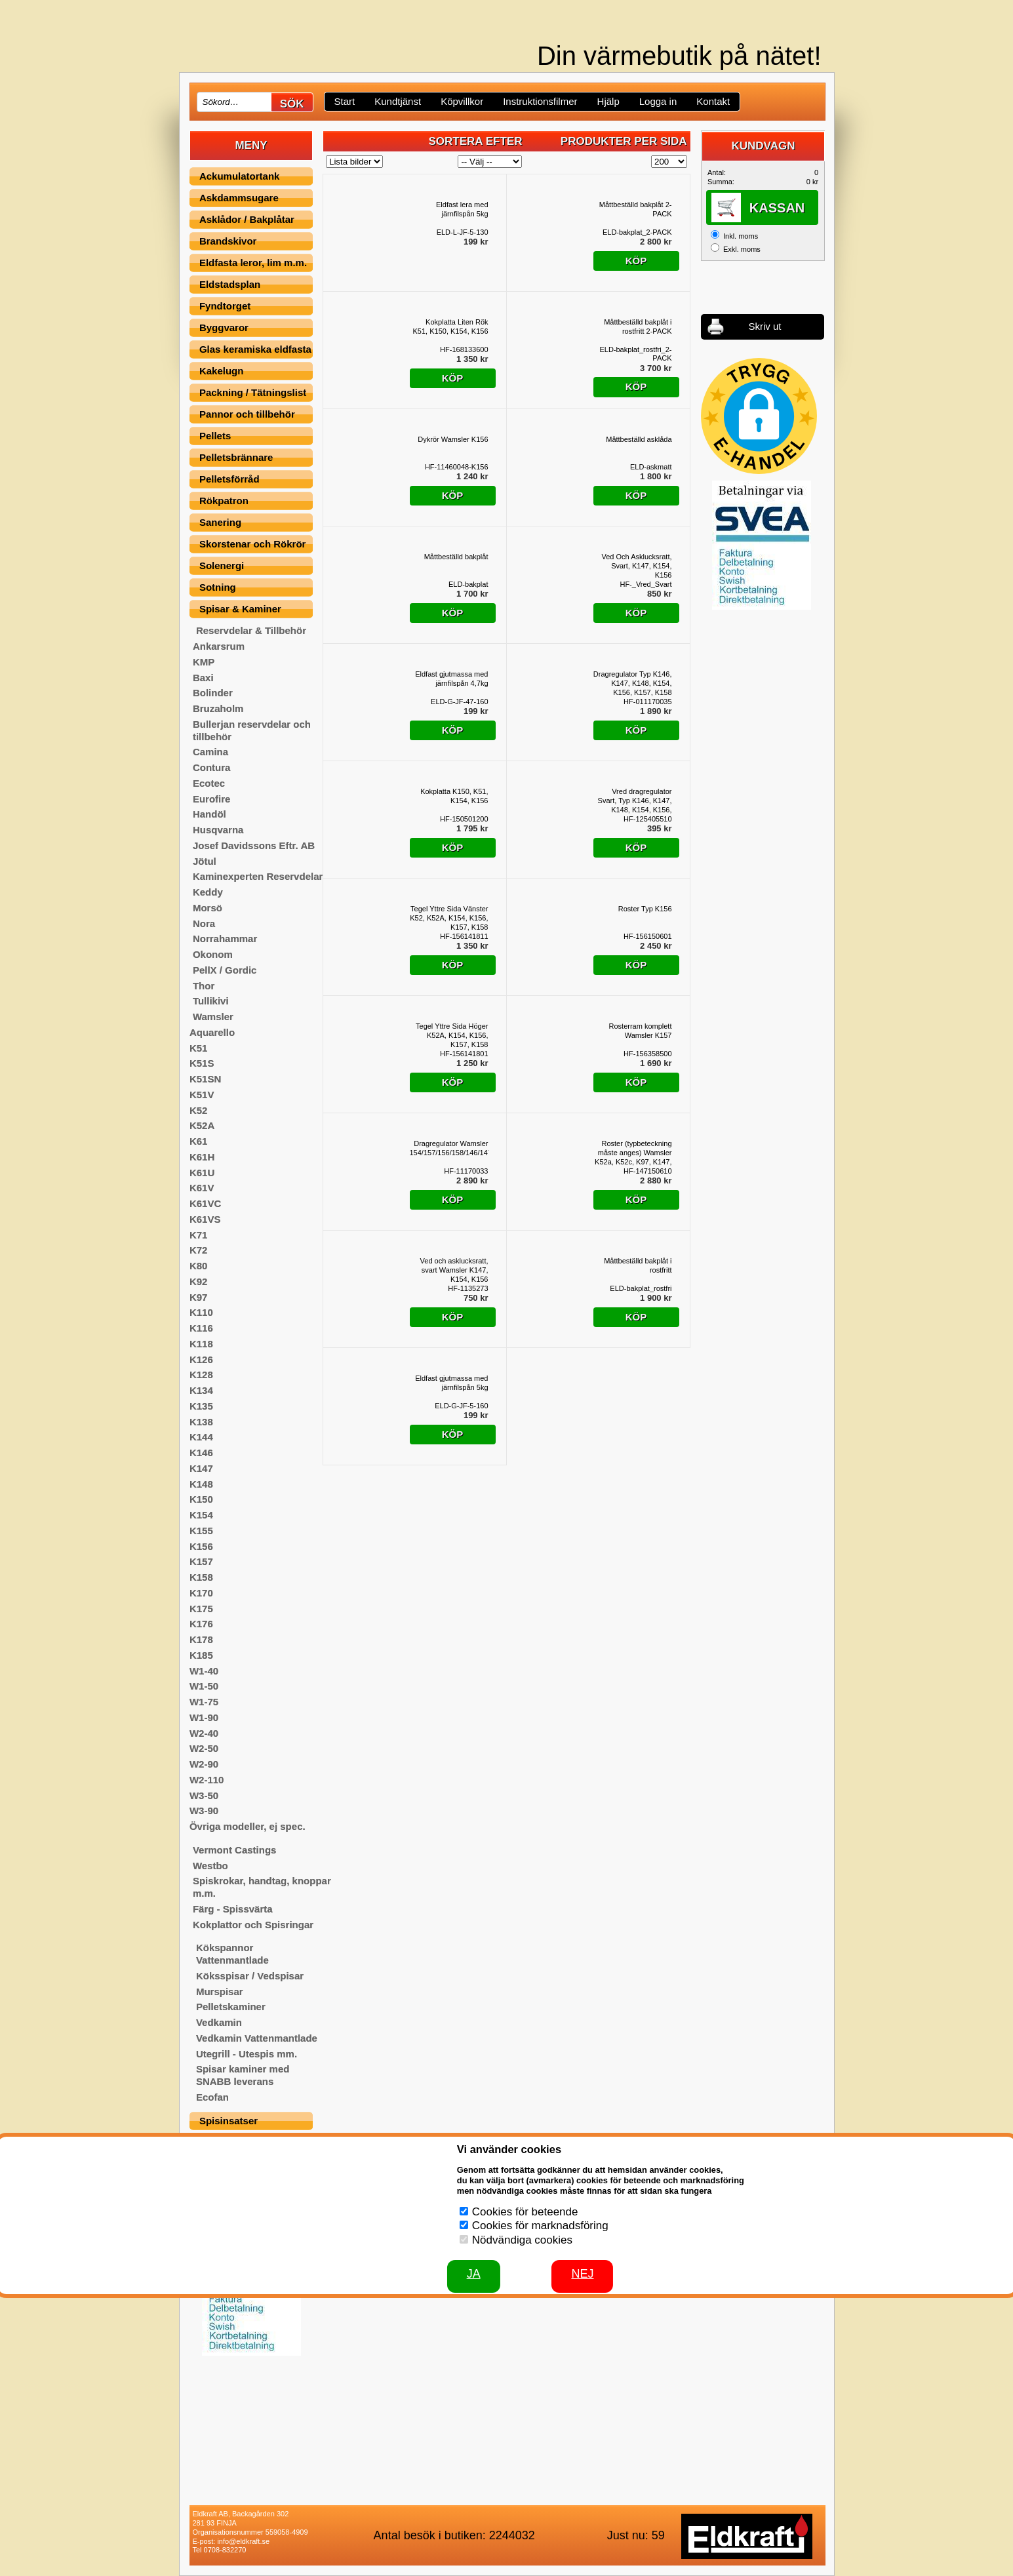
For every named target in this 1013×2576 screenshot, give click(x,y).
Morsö (207, 907)
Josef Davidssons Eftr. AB (254, 845)
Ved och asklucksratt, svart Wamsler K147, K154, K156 (454, 1270)
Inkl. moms (740, 236)
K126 (201, 1359)
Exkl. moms (742, 249)
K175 (201, 1608)
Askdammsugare (239, 197)
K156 (201, 1546)
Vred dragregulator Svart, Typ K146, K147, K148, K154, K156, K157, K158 (635, 800)
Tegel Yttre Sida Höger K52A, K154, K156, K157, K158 (452, 1035)
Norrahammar (225, 938)
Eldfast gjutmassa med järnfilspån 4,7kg (451, 678)
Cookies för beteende (525, 2212)
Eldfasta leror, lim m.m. (253, 262)
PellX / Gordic (225, 970)
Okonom (213, 954)
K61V (201, 1187)
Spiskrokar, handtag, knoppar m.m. (262, 1887)
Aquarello (212, 1032)
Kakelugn (221, 370)
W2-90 (203, 1764)
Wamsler (213, 1016)
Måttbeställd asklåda (638, 439)
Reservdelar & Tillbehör (251, 630)
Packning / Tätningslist (252, 392)
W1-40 (203, 1670)
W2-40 (203, 1733)
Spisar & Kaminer (240, 608)
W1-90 (203, 1717)
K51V (201, 1094)
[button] (759, 416)
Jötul (204, 861)
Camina (210, 751)
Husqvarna (218, 829)
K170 (201, 1592)
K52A (201, 1125)
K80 (198, 1265)
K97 (198, 1297)
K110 (201, 1312)
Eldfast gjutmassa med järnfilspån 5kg (451, 1382)
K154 (201, 1514)
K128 (201, 1374)
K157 (201, 1561)
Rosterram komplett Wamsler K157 (640, 1030)
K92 (198, 1281)
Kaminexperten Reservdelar (258, 876)
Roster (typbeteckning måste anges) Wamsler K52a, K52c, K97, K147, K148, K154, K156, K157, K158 (633, 1152)
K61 (198, 1141)
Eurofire (212, 798)
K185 (201, 1655)
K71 (198, 1234)
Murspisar (219, 1991)
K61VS (205, 1219)
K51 (198, 1048)
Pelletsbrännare (236, 457)
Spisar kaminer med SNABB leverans (243, 2075)
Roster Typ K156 (645, 909)
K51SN (205, 1078)
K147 (201, 1468)
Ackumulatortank (239, 176)
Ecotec (209, 783)
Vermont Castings (235, 1849)
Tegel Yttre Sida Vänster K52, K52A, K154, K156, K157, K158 (449, 918)
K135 (201, 1406)
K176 (201, 1623)
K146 (201, 1452)
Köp (636, 260)
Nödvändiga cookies (522, 2240)
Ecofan (212, 2097)
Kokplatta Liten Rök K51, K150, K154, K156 (450, 326)
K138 (201, 1421)
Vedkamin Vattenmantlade (256, 2038)
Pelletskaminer (231, 2006)
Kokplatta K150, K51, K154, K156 (454, 795)
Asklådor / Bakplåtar (246, 219)
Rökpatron (223, 500)
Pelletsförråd (229, 479)
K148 (201, 1484)
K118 (201, 1343)
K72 (198, 1250)
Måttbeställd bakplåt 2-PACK (635, 209)
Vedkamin (219, 2022)
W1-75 (203, 1701)
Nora (204, 923)
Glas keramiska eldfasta (255, 349)
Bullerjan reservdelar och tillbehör (252, 730)
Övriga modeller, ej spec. (247, 1826)
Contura (212, 767)
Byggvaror (223, 327)
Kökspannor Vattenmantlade (232, 1954)
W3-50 (203, 1795)
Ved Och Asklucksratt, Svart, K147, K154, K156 (637, 566)
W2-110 (206, 1779)
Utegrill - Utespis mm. (246, 2053)
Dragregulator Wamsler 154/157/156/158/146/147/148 (449, 1148)
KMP (203, 661)
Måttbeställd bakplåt (456, 557)
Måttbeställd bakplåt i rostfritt (637, 1265)
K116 (201, 1328)
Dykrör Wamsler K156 (453, 439)
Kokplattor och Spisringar (253, 1924)
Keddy (208, 892)
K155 (201, 1530)
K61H (201, 1156)
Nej (582, 2273)
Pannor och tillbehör (247, 414)
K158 (201, 1577)
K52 (198, 1110)
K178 (201, 1639)
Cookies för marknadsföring (540, 2225)
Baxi (203, 677)
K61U (201, 1172)
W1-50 (203, 1686)
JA (474, 2273)
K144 (201, 1436)
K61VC (205, 1203)
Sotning (217, 587)
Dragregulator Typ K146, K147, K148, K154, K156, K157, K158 (632, 683)
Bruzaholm (218, 708)
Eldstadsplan (229, 284)
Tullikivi (211, 1000)
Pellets (215, 435)
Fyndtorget (224, 305)
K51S (201, 1063)
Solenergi (221, 565)
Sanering (220, 522)
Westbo (210, 1865)
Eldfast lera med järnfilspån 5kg (462, 209)
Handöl (209, 814)
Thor (203, 985)
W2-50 (203, 1748)
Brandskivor (228, 241)
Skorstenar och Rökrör (252, 543)
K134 (201, 1390)
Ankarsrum (219, 646)
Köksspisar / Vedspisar (250, 1975)
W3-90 (203, 1810)
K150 (201, 1499)
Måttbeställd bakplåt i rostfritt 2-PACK (637, 326)
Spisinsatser (228, 2120)
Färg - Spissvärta (233, 1908)
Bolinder (213, 692)
